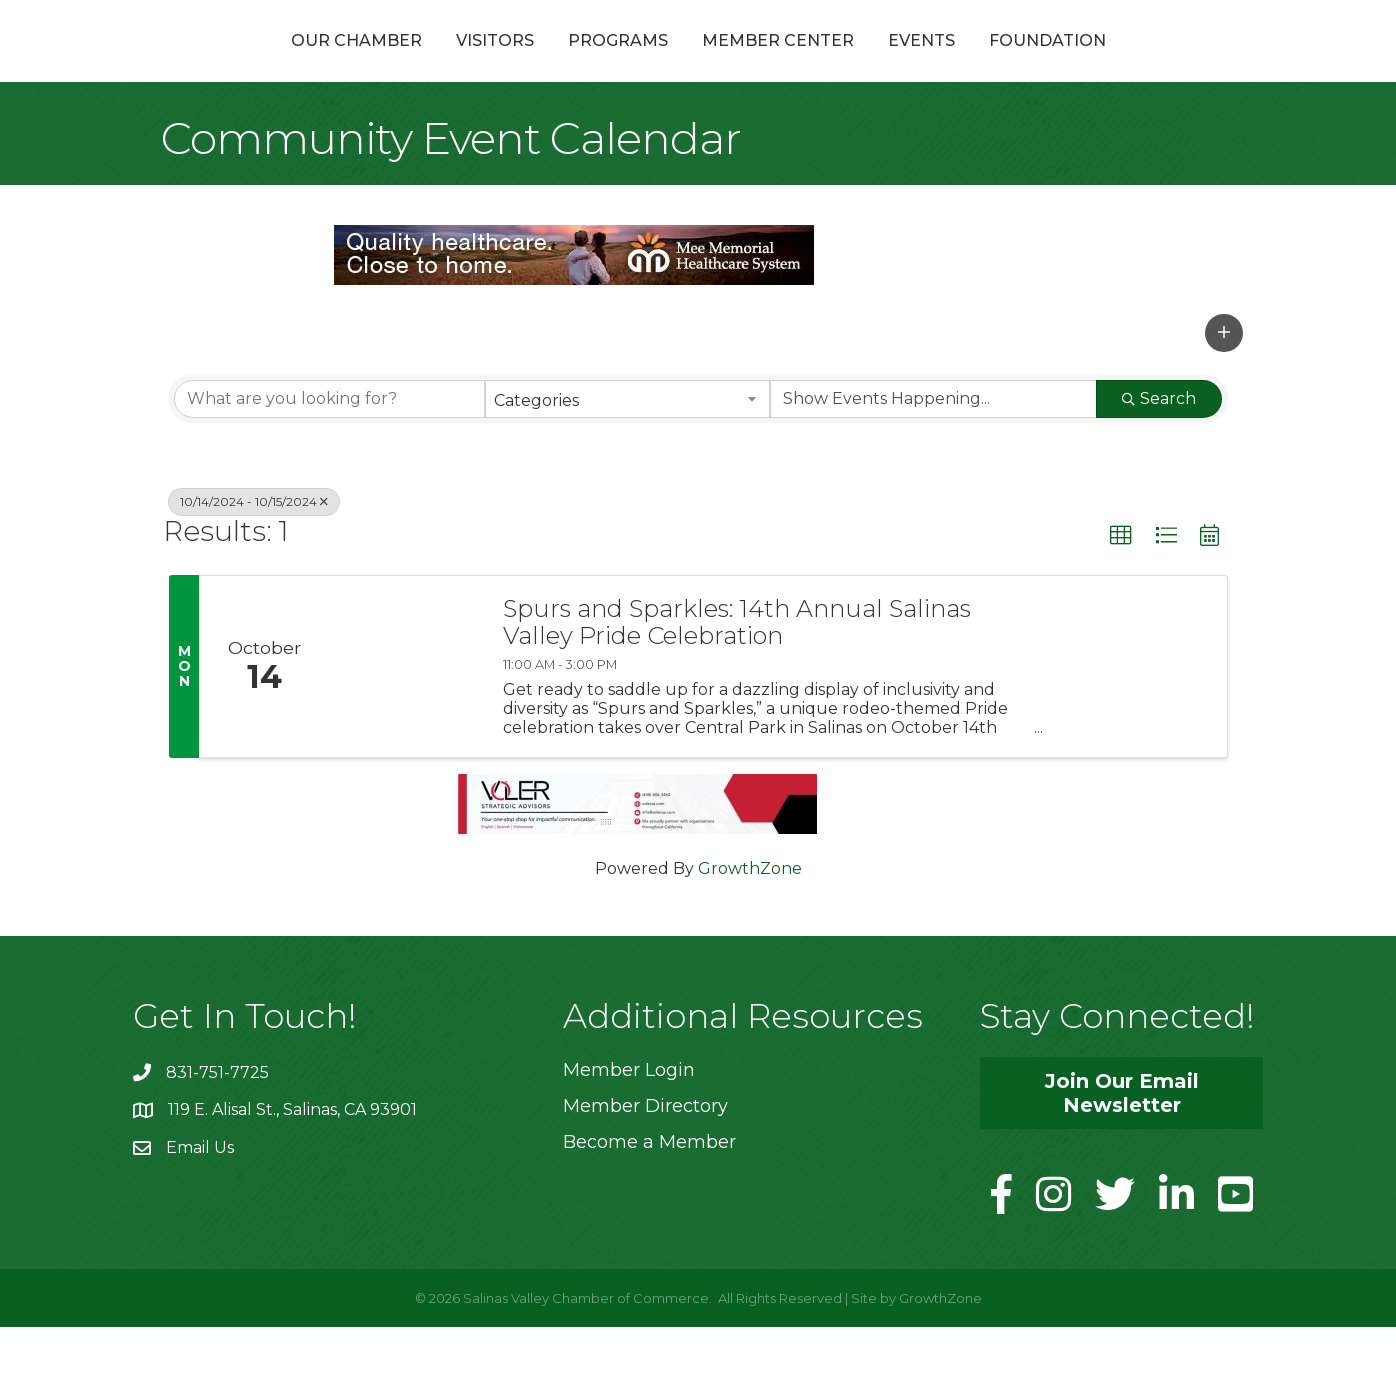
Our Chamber (249, 63)
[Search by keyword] (329, 446)
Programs (511, 63)
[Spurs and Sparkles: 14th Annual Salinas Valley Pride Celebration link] (406, 714)
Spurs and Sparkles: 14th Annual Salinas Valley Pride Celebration (737, 670)
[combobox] (627, 446)
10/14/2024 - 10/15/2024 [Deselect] (254, 548)
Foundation (1154, 63)
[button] (1224, 380)
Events (1028, 63)
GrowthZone (750, 915)
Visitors (388, 63)
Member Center (885, 63)
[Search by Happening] (933, 446)
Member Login (629, 1117)
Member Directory (645, 1153)
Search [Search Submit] (1159, 445)
